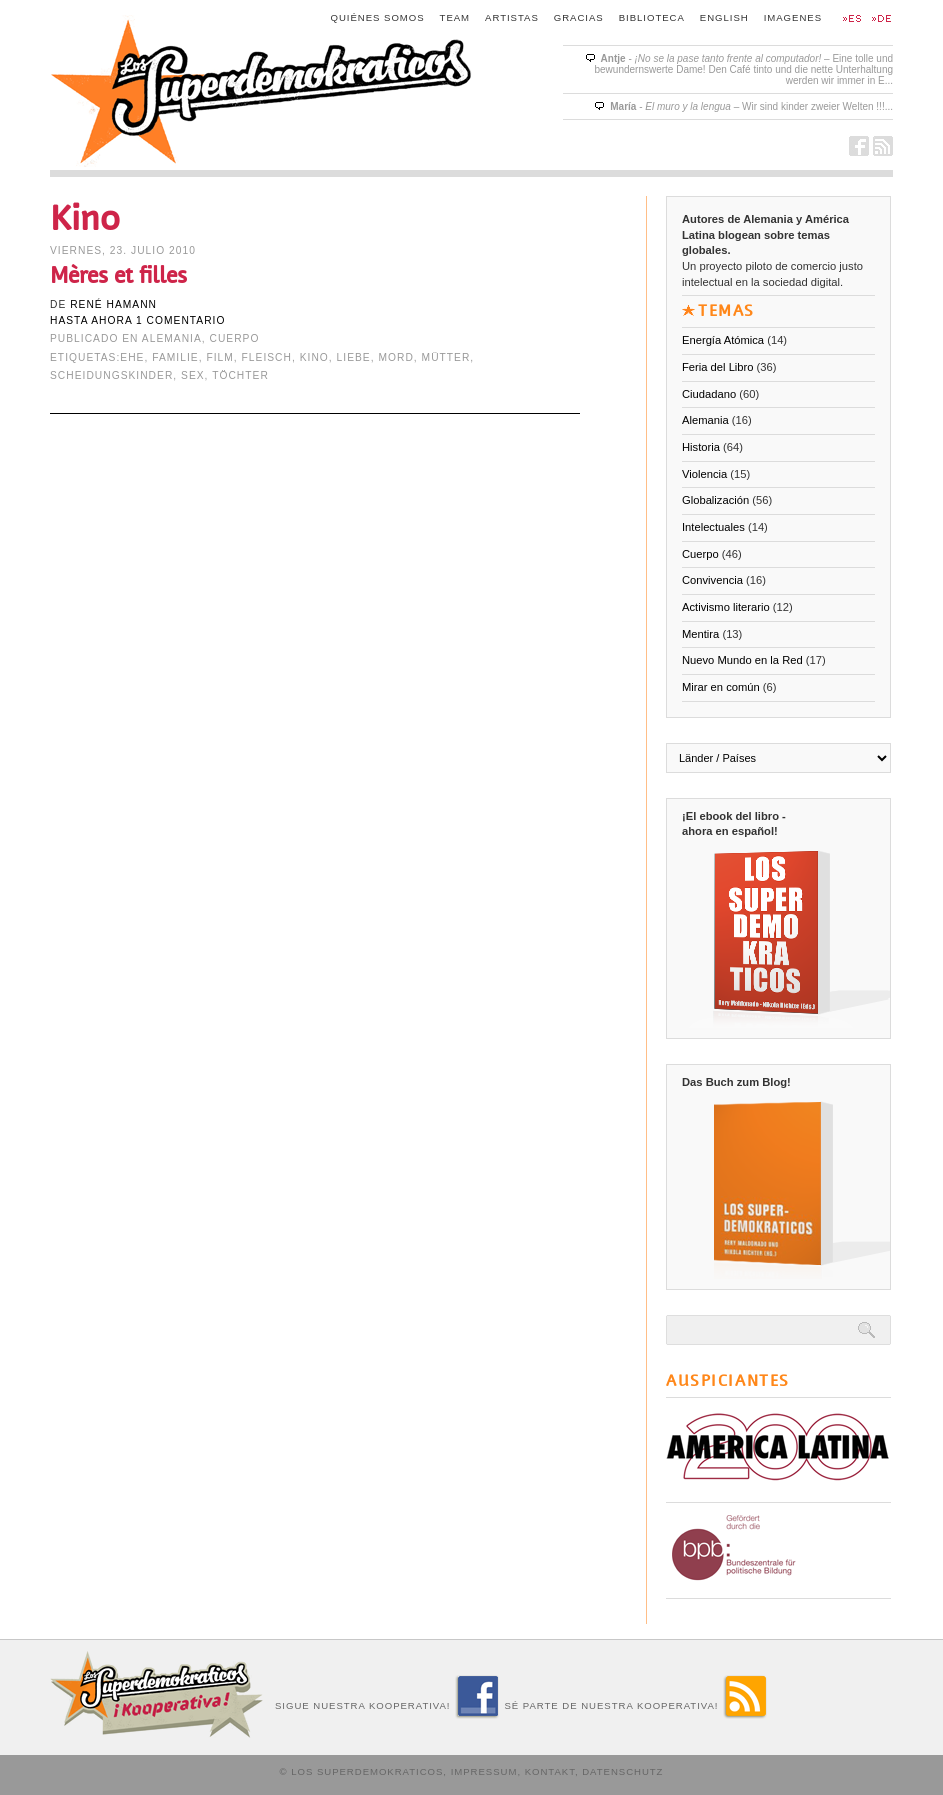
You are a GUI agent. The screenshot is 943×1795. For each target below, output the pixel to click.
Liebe (354, 357)
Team (455, 17)
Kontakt (550, 1771)
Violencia (704, 474)
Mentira (700, 634)
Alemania (172, 338)
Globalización (715, 500)
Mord (395, 357)
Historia (701, 447)
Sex (193, 375)
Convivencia (712, 580)
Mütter (446, 357)
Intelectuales (713, 527)
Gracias (579, 17)
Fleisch (267, 357)
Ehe (132, 357)
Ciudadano (709, 394)
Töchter (240, 375)
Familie (175, 357)
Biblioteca (652, 17)
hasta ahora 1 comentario (137, 320)
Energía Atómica (723, 340)
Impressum (484, 1771)
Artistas (512, 17)
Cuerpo (235, 338)
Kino (314, 357)
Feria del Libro (718, 367)
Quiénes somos (378, 17)
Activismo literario (726, 607)
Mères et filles (118, 275)
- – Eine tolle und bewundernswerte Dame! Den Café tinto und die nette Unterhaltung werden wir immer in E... (743, 69)
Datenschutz (622, 1771)
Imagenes (793, 17)
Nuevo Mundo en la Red (742, 660)
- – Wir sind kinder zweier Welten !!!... (751, 106)
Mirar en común (721, 687)
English (724, 17)
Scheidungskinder (111, 375)
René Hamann (113, 304)
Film (219, 357)
